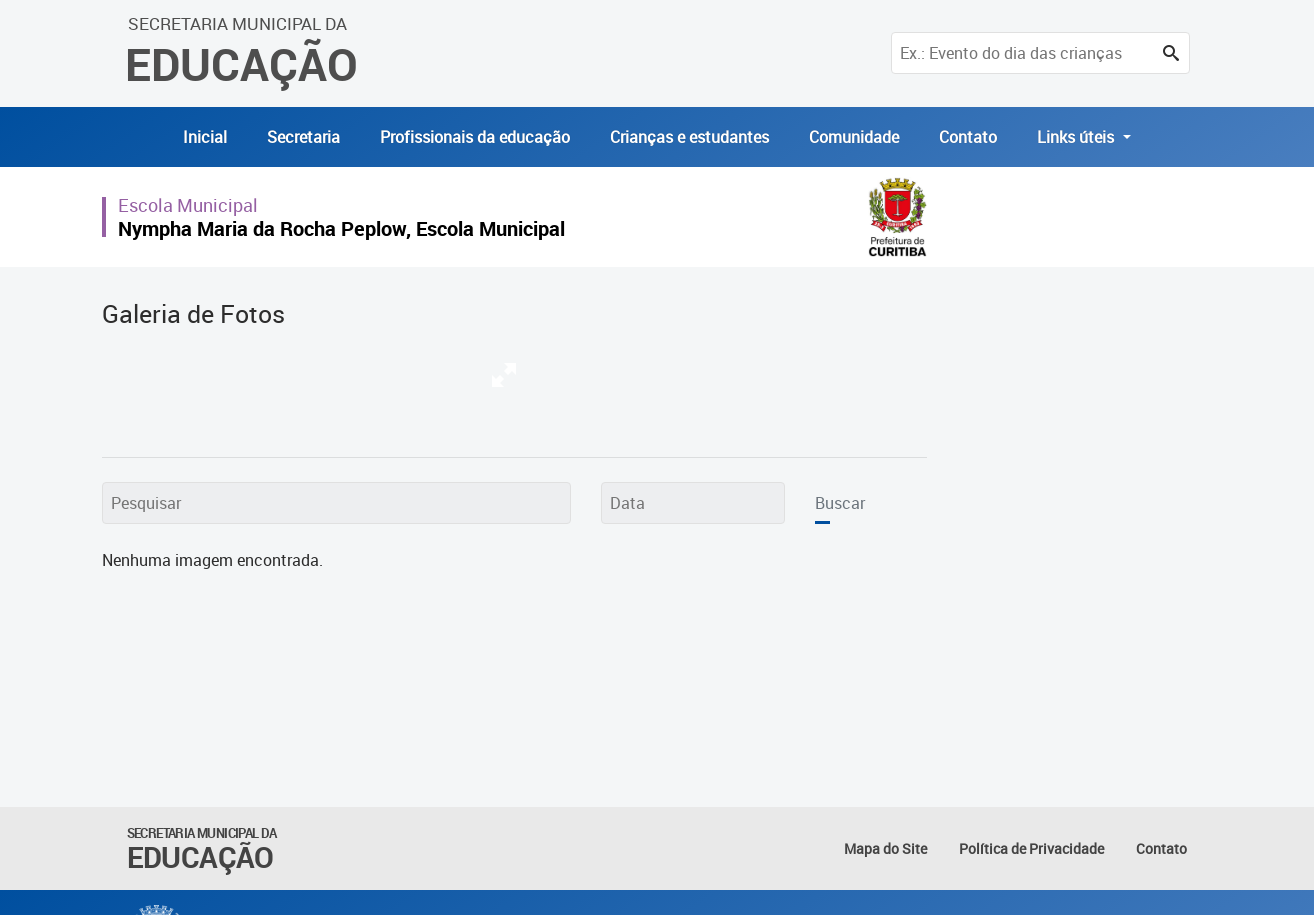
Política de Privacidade (1031, 848)
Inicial (205, 137)
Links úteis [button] (1077, 137)
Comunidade (854, 137)
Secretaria (303, 137)
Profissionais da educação (475, 137)
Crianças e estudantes (689, 137)
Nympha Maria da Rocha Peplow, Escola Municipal (341, 228)
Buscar (840, 503)
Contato (968, 137)
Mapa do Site (885, 848)
